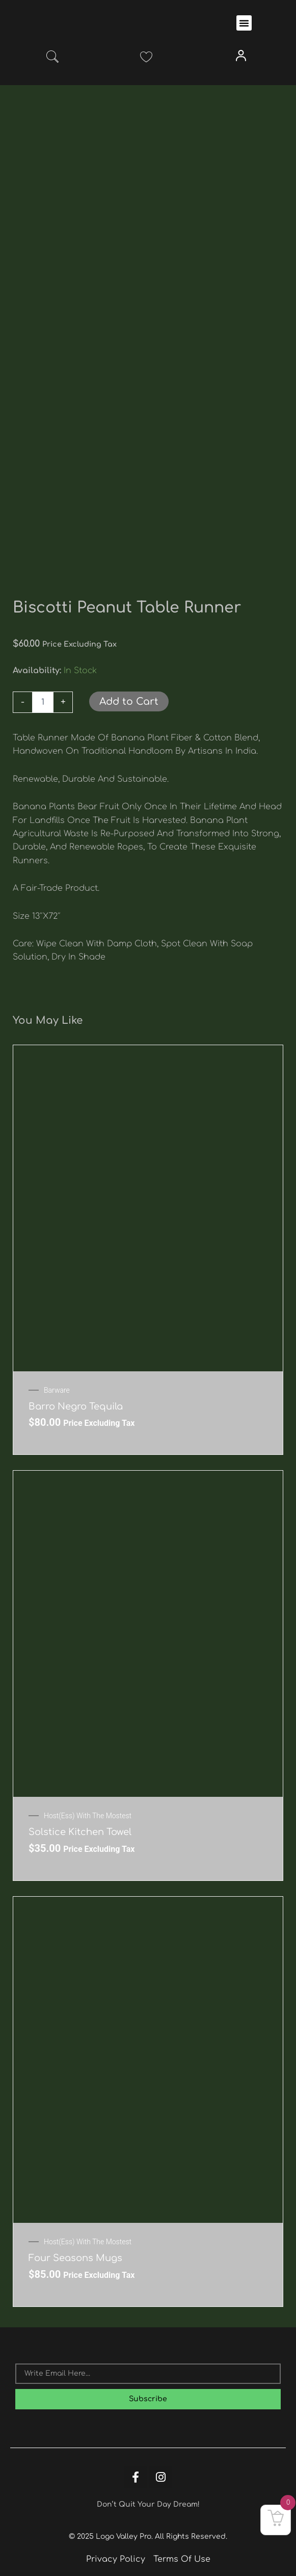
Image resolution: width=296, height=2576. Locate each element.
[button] (244, 23)
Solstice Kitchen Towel (80, 1832)
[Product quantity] (42, 702)
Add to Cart (128, 701)
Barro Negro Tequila (76, 1406)
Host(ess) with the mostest (87, 1815)
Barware (57, 1390)
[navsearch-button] (52, 58)
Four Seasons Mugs (75, 2258)
